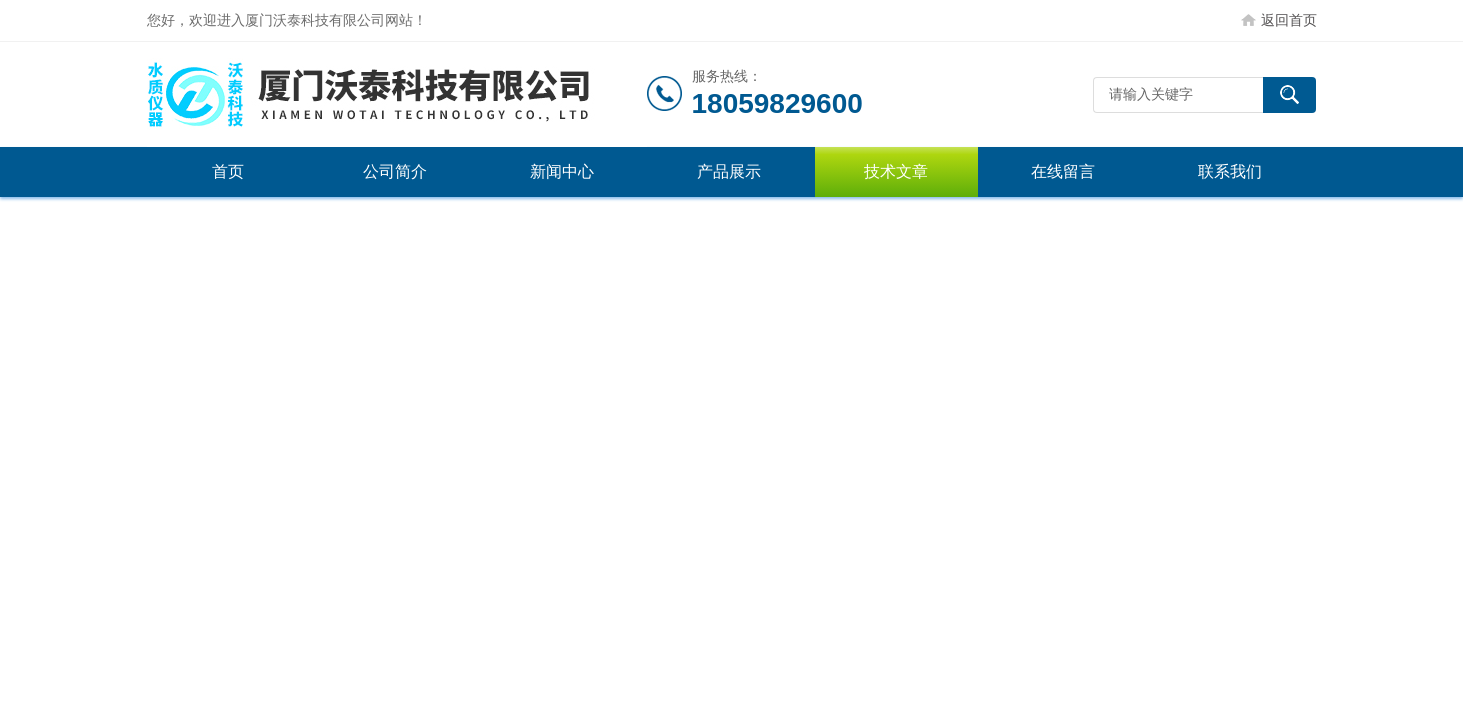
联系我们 (1230, 171)
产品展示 (729, 171)
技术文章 (896, 171)
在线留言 (1063, 171)
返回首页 (1289, 20)
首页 (228, 171)
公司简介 (395, 171)
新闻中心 (562, 171)
